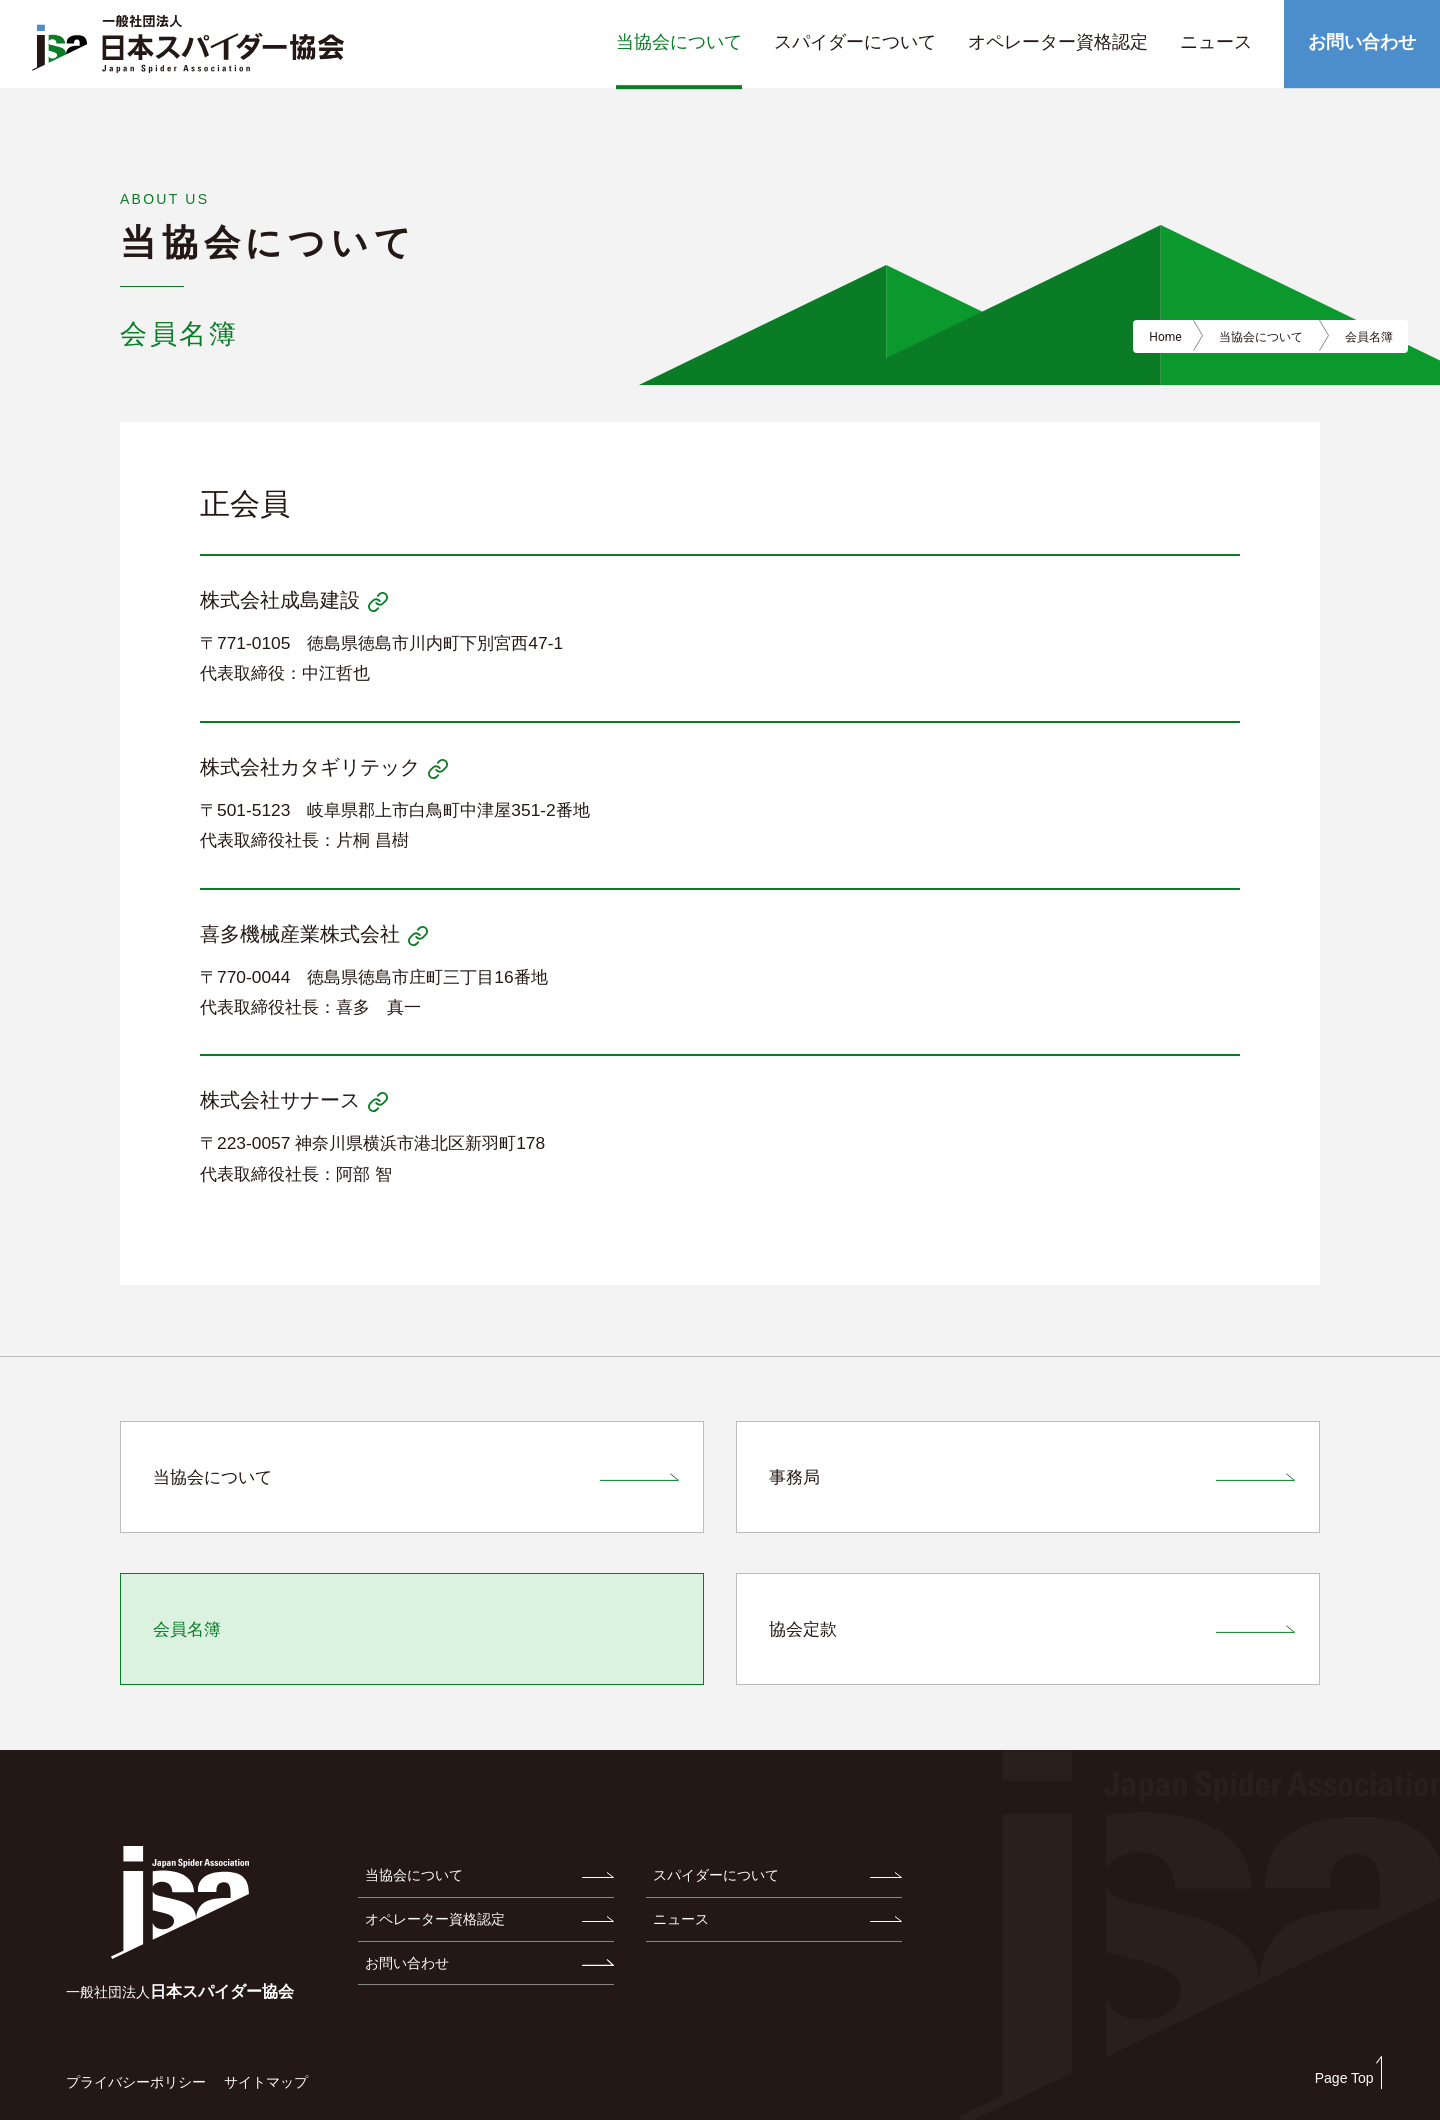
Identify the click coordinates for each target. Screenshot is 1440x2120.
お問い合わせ (407, 1963)
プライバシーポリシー (136, 2082)
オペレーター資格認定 (435, 1919)
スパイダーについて (716, 1875)
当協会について (414, 1875)
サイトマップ (266, 2082)
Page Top (1344, 2078)
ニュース (681, 1919)
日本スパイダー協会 (180, 1991)
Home (1165, 337)
